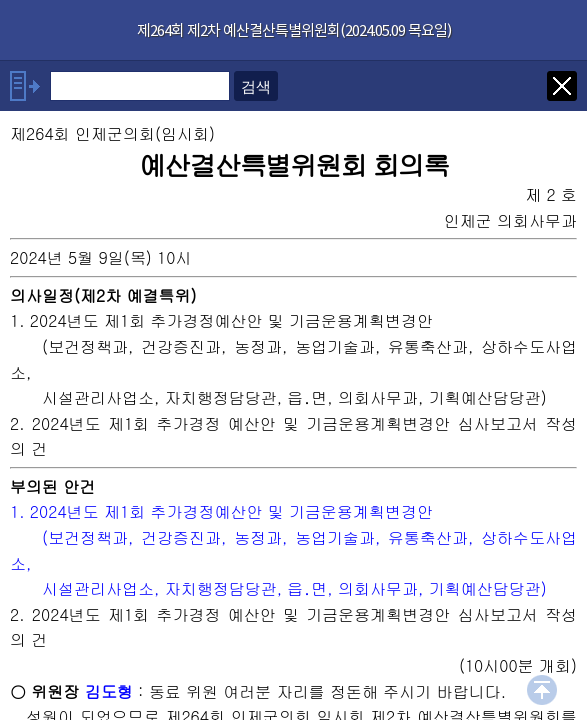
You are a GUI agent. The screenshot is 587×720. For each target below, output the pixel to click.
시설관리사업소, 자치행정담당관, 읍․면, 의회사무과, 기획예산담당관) (294, 588)
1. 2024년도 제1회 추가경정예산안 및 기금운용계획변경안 (221, 511)
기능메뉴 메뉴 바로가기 (0, 0)
